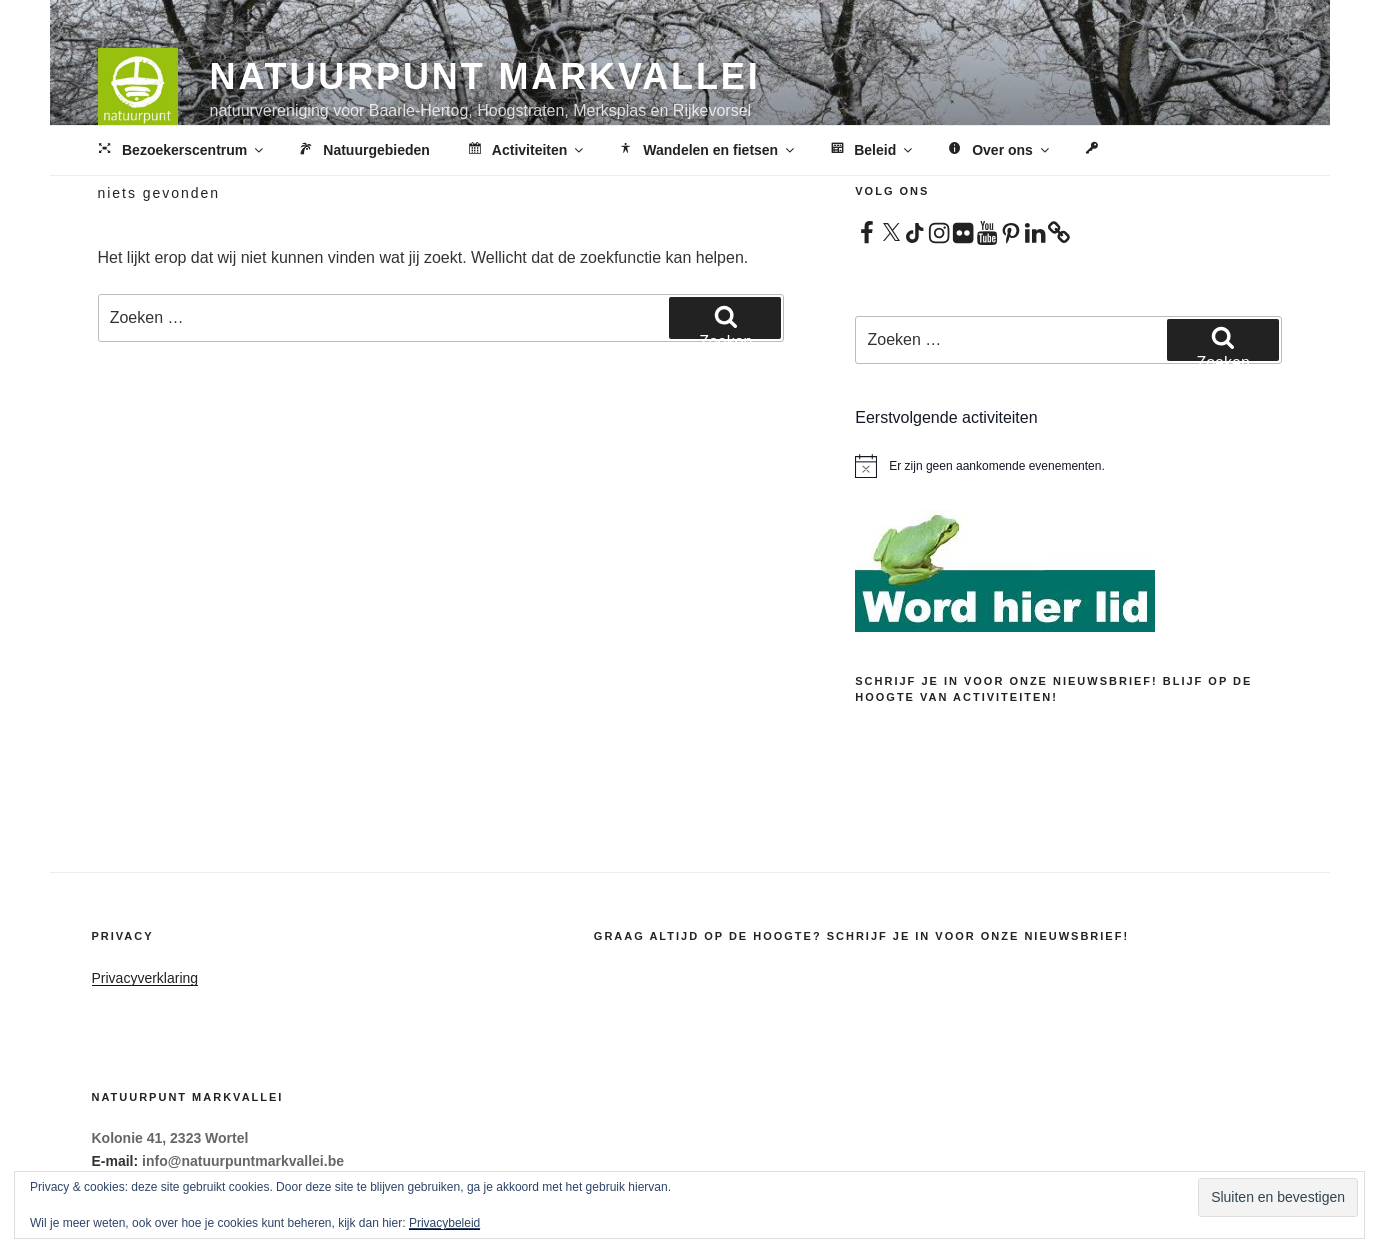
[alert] (1068, 466)
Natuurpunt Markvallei (485, 76)
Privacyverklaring (145, 978)
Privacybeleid (444, 1223)
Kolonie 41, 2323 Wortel (170, 1138)
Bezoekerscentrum (180, 151)
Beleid (871, 151)
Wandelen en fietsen (706, 151)
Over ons (998, 151)
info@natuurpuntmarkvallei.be (243, 1161)
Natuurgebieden (363, 151)
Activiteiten (525, 151)
